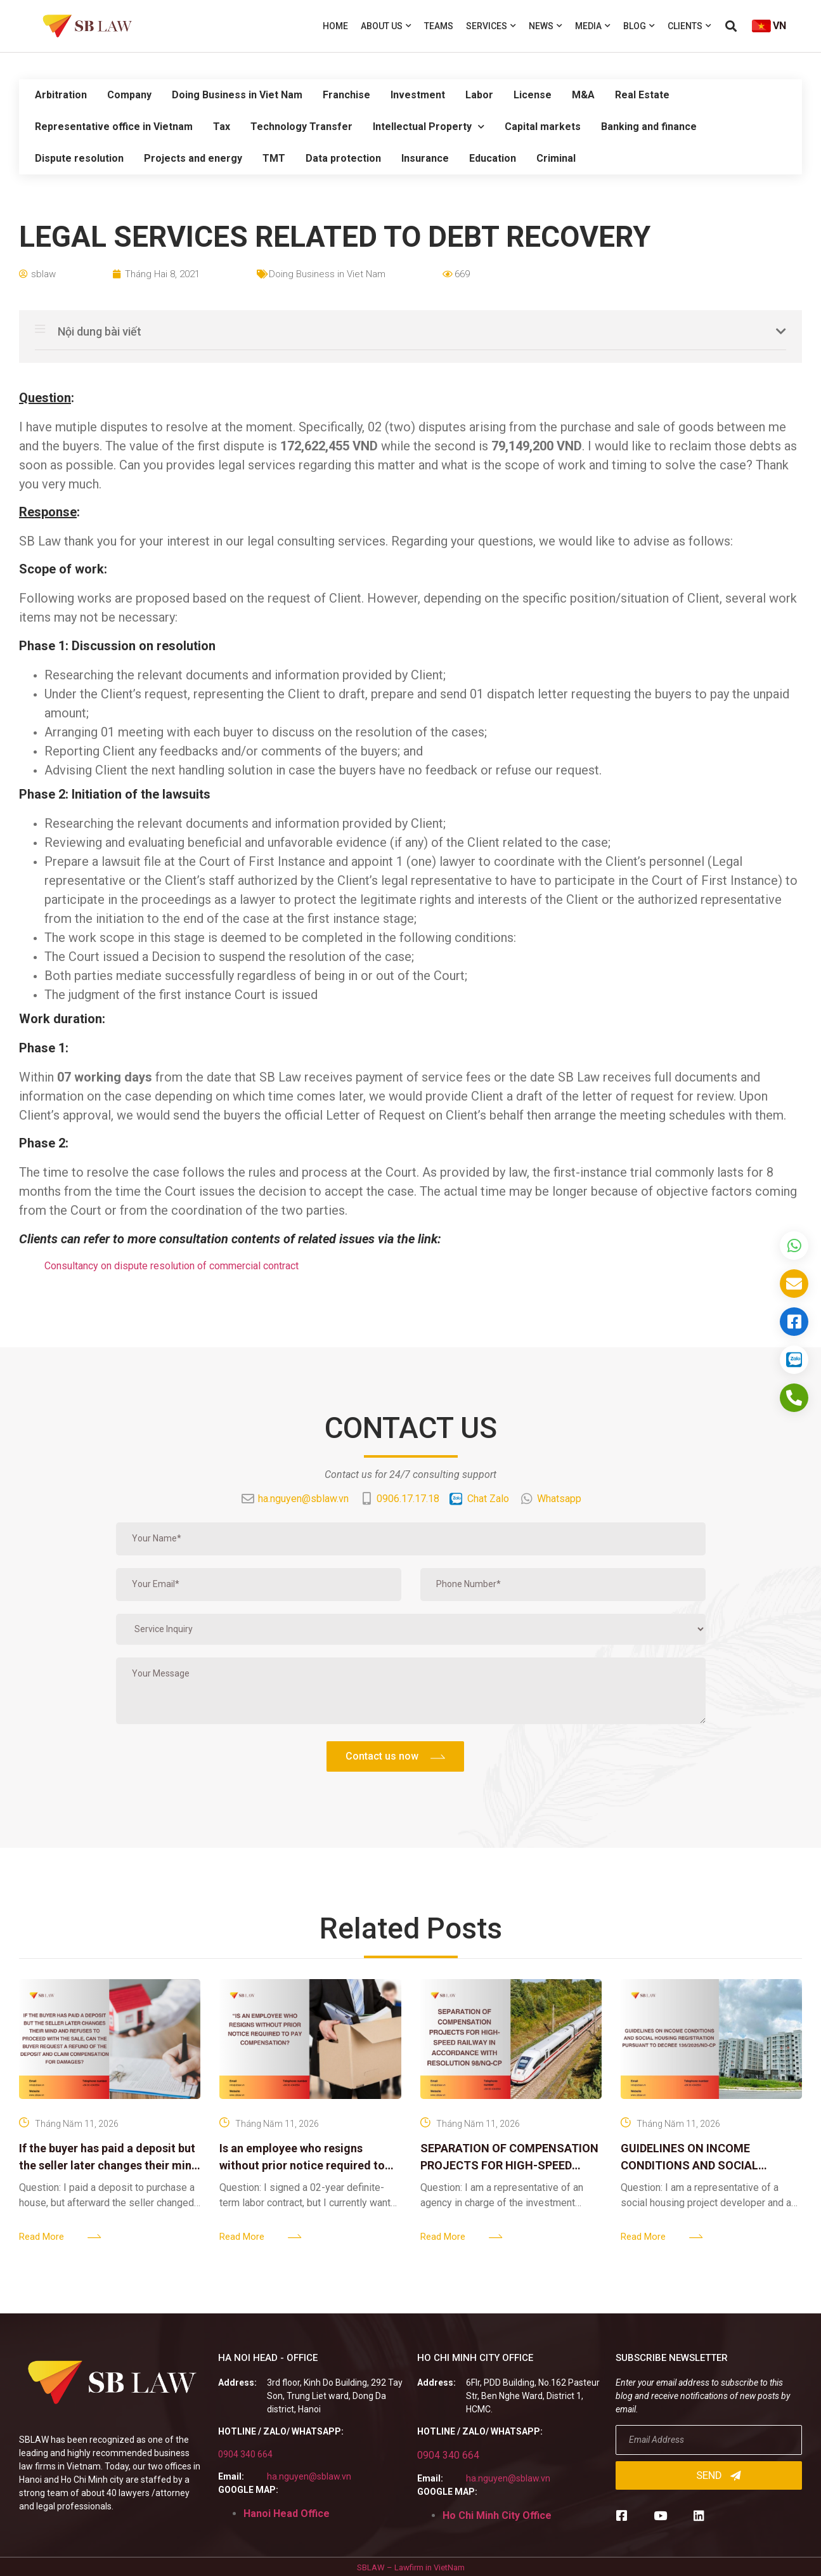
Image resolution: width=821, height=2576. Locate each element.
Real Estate (642, 95)
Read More (41, 2236)
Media (593, 26)
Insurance (425, 158)
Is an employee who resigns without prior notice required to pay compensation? (302, 2165)
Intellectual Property (428, 126)
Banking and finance (649, 127)
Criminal (556, 158)
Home (335, 26)
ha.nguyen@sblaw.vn (309, 2476)
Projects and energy (193, 158)
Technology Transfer (301, 127)
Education (492, 158)
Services (491, 26)
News (545, 26)
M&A (583, 95)
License (533, 95)
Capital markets (543, 127)
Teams (438, 26)
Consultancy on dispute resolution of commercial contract (171, 1266)
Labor (479, 95)
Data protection (343, 158)
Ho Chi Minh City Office (497, 2515)
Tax (221, 127)
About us (386, 26)
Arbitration (61, 95)
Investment (418, 95)
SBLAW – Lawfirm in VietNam (411, 2567)
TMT (273, 158)
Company (129, 95)
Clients (689, 26)
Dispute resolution (79, 158)
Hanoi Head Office (286, 2513)
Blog (639, 26)
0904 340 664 (245, 2454)
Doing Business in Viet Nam (237, 95)
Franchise (346, 95)
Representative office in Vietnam (114, 127)
